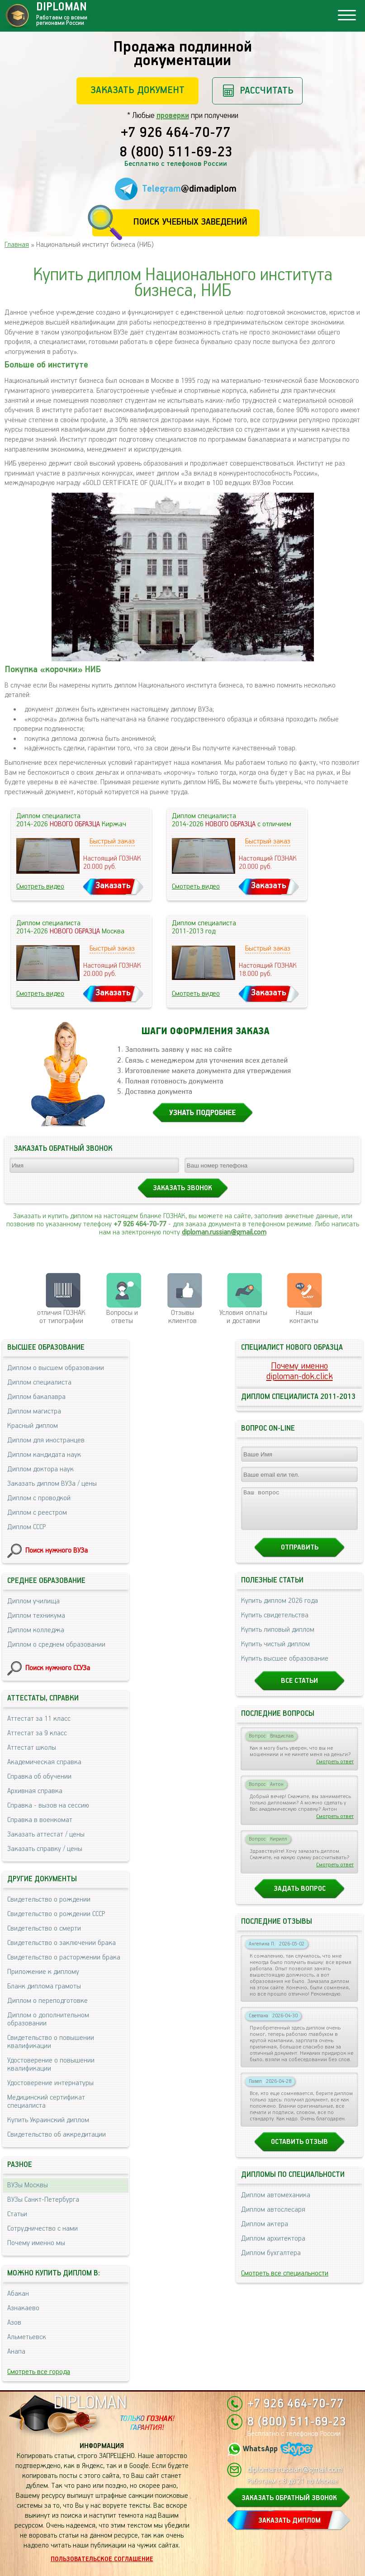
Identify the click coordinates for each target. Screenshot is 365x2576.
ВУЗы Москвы (27, 2185)
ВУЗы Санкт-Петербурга (43, 2199)
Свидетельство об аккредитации (56, 2134)
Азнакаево (23, 2308)
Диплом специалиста (39, 1382)
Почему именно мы (36, 2243)
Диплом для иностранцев (46, 1440)
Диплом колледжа (35, 1630)
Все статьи (299, 1689)
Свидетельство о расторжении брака (63, 1957)
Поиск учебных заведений (190, 222)
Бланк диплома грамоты (44, 1986)
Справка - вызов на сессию (48, 1805)
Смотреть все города (38, 2372)
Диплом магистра (34, 1411)
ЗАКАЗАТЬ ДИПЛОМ (289, 2520)
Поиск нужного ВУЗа (56, 1550)
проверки (172, 115)
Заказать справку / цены (44, 1849)
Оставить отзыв (299, 2150)
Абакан (18, 2293)
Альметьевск (26, 2337)
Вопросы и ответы (122, 1317)
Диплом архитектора (273, 2246)
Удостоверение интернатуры (50, 2083)
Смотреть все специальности (284, 2281)
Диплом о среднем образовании (56, 1644)
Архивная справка (34, 1791)
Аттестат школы (31, 1747)
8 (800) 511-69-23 (175, 153)
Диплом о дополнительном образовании (48, 2019)
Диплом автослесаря (273, 2217)
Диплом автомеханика (275, 2203)
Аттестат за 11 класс (39, 1718)
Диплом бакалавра (36, 1397)
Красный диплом (32, 1426)
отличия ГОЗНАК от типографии (61, 1317)
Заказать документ (137, 90)
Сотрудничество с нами (42, 2228)
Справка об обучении (39, 1776)
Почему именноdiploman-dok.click (299, 1371)
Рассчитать (267, 90)
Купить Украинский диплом (48, 2120)
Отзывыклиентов (182, 1317)
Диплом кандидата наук (44, 1454)
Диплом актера (264, 2232)
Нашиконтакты (303, 1317)
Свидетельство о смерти (44, 1928)
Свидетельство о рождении (48, 1899)
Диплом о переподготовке (47, 2001)
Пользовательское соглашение (102, 2559)
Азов (14, 2322)
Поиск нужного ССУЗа (57, 1668)
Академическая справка (44, 1762)
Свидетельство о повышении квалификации (50, 2042)
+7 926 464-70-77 (176, 133)
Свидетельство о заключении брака (61, 1943)
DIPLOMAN (90, 2403)
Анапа (16, 2351)
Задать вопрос (300, 1897)
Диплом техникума (36, 1615)
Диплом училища (33, 1601)
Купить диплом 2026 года (279, 1609)
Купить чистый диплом (275, 1652)
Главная (17, 244)
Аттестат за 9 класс (37, 1733)
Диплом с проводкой (39, 1498)
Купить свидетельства (274, 1623)
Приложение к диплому (43, 1972)
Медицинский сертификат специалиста (46, 2101)
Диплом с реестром (37, 1512)
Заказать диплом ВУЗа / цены (52, 1483)
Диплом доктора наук (40, 1469)
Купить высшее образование (284, 1666)
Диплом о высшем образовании (55, 1368)
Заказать (113, 886)
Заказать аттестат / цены (46, 1834)
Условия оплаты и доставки (243, 1317)
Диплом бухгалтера (271, 2261)
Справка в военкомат (39, 1820)
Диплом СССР (26, 1527)
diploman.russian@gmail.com (224, 1232)
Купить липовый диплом (277, 1638)
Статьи (17, 2214)
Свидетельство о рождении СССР (56, 1914)
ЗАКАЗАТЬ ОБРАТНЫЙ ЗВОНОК (289, 2498)
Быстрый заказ (112, 841)
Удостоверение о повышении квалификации (51, 2064)
